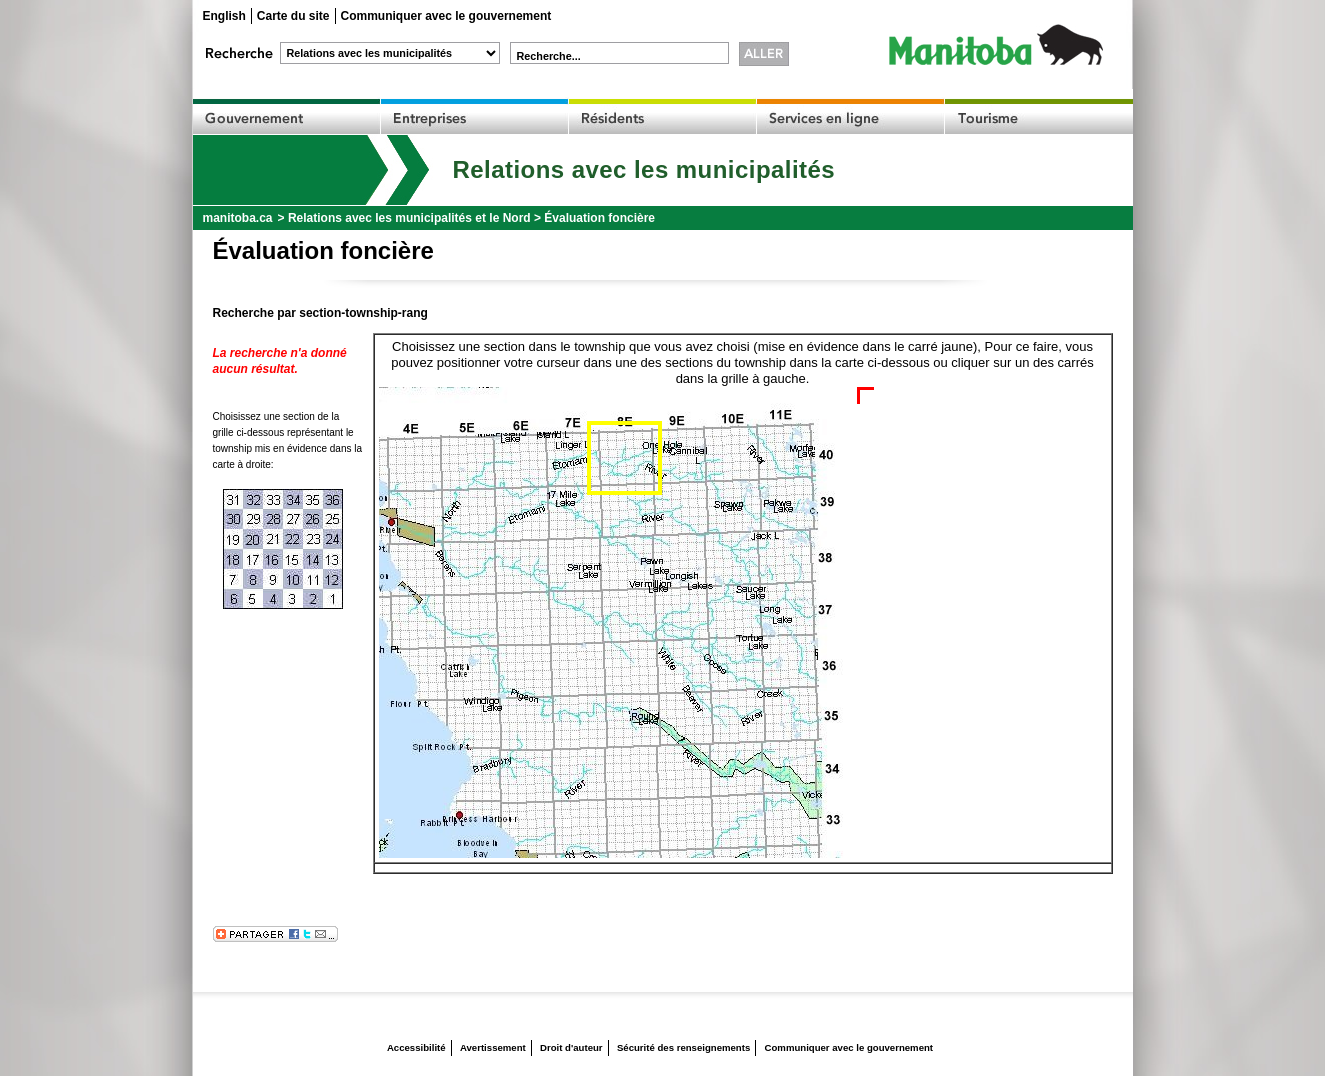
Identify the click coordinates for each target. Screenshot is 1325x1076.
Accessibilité (416, 1047)
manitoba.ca (238, 218)
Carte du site (293, 16)
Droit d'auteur (571, 1047)
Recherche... (549, 56)
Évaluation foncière (599, 218)
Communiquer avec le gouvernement (446, 16)
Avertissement (493, 1047)
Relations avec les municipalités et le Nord (409, 218)
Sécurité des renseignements (683, 1047)
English (224, 16)
